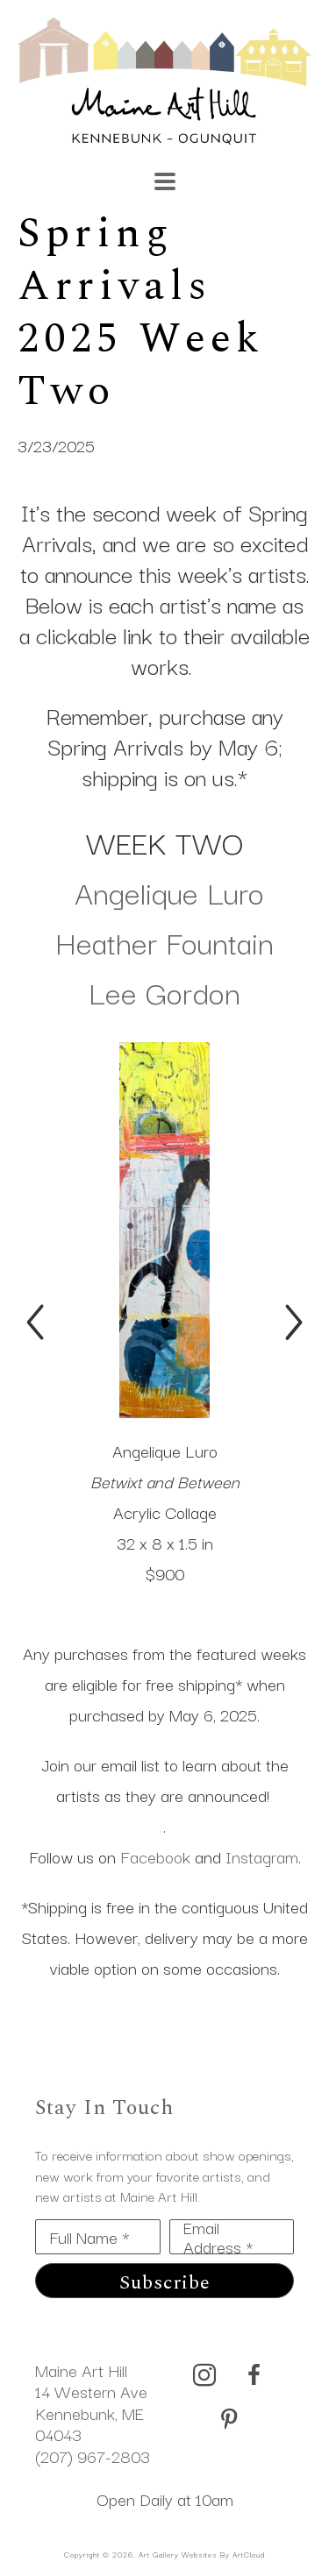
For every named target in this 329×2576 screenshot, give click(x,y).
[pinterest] (229, 2420)
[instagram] (204, 2375)
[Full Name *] (98, 2236)
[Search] (231, 172)
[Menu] (164, 181)
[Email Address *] (232, 2236)
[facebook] (253, 2375)
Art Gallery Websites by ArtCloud (202, 2554)
